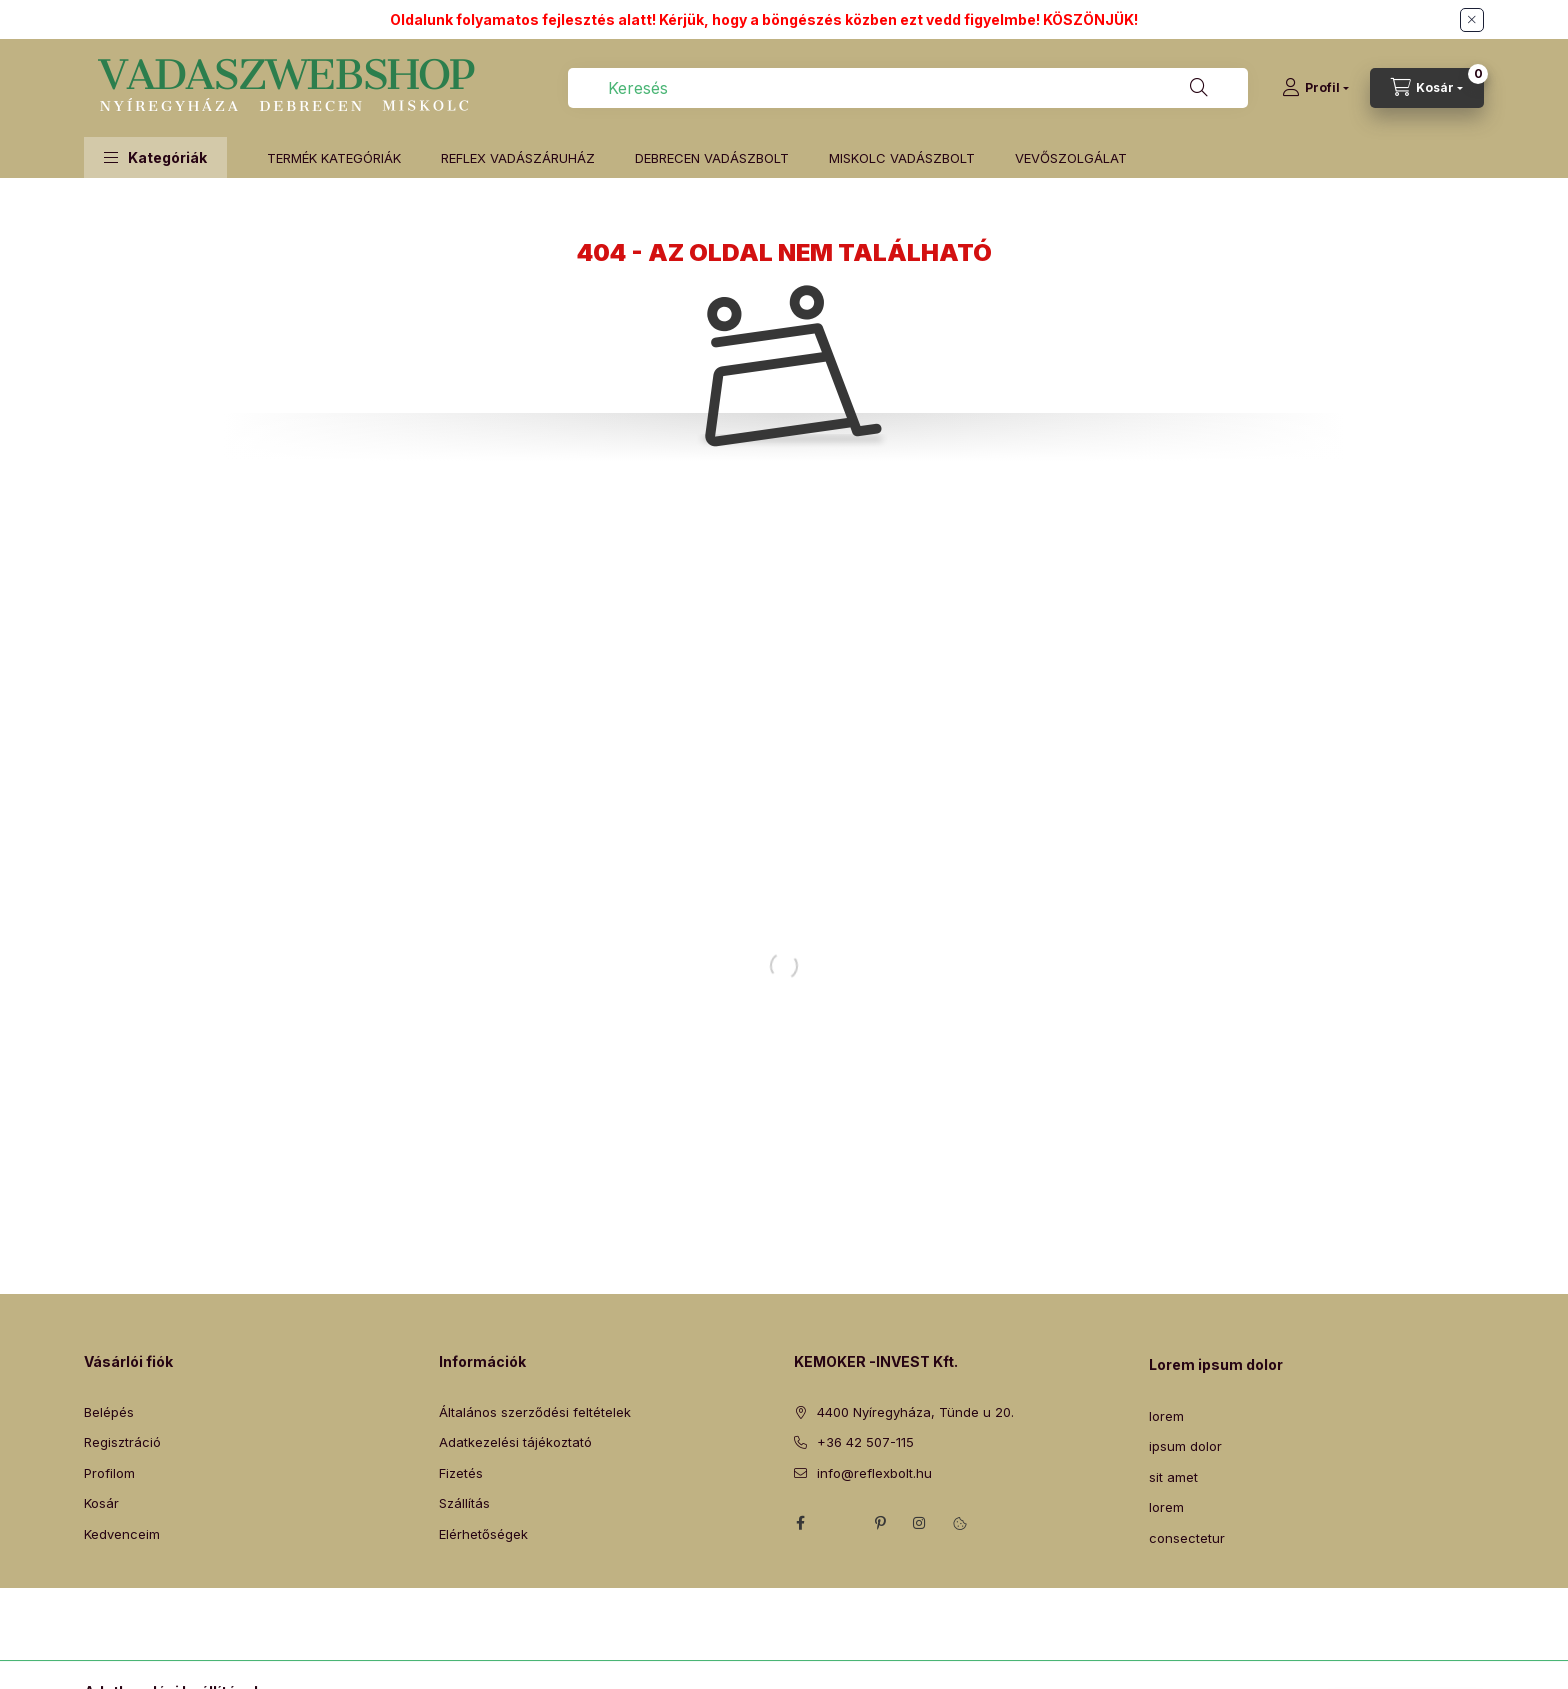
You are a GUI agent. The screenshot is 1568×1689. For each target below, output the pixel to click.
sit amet (1173, 1477)
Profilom (109, 1473)
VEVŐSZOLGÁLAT (1071, 158)
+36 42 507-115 (865, 1442)
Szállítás (464, 1503)
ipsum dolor (1185, 1446)
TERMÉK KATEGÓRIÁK (334, 158)
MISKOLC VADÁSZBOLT (902, 158)
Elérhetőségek (483, 1534)
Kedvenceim (122, 1534)
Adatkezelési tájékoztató (515, 1442)
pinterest (880, 1523)
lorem (1166, 1416)
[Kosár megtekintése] (1427, 88)
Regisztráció (122, 1442)
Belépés (109, 1412)
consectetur (1187, 1538)
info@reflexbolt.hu (874, 1473)
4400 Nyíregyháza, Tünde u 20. (915, 1412)
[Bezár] (1472, 20)
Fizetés (461, 1473)
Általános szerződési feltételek (535, 1412)
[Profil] (1315, 88)
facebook (800, 1523)
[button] (155, 157)
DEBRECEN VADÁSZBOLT (712, 158)
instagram (920, 1523)
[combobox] (908, 88)
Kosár (101, 1503)
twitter (840, 1523)
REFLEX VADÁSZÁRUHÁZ (518, 158)
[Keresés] (1199, 88)
